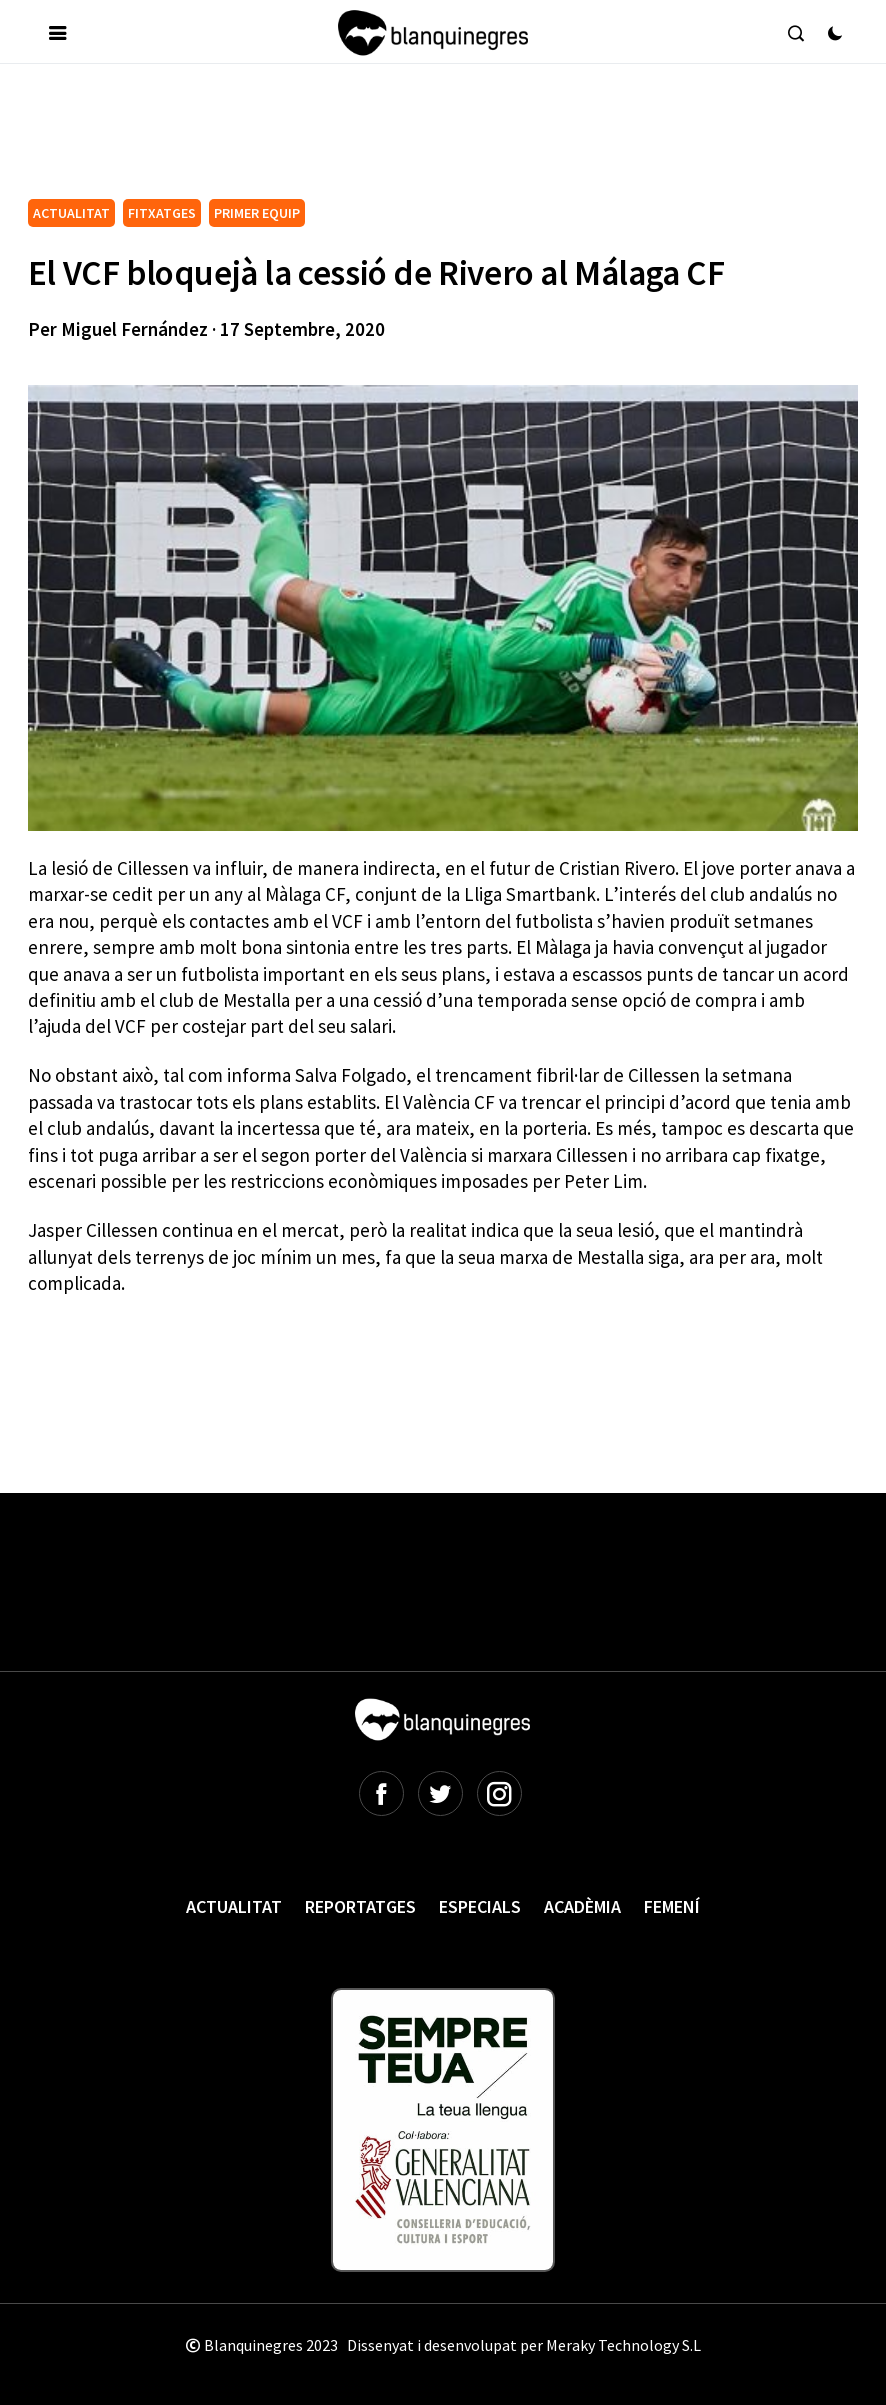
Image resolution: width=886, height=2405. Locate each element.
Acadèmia (582, 1906)
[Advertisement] (392, 139)
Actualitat (234, 1906)
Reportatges (360, 1906)
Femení (672, 1906)
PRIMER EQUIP (257, 213)
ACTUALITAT (71, 213)
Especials (480, 1906)
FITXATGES (162, 213)
